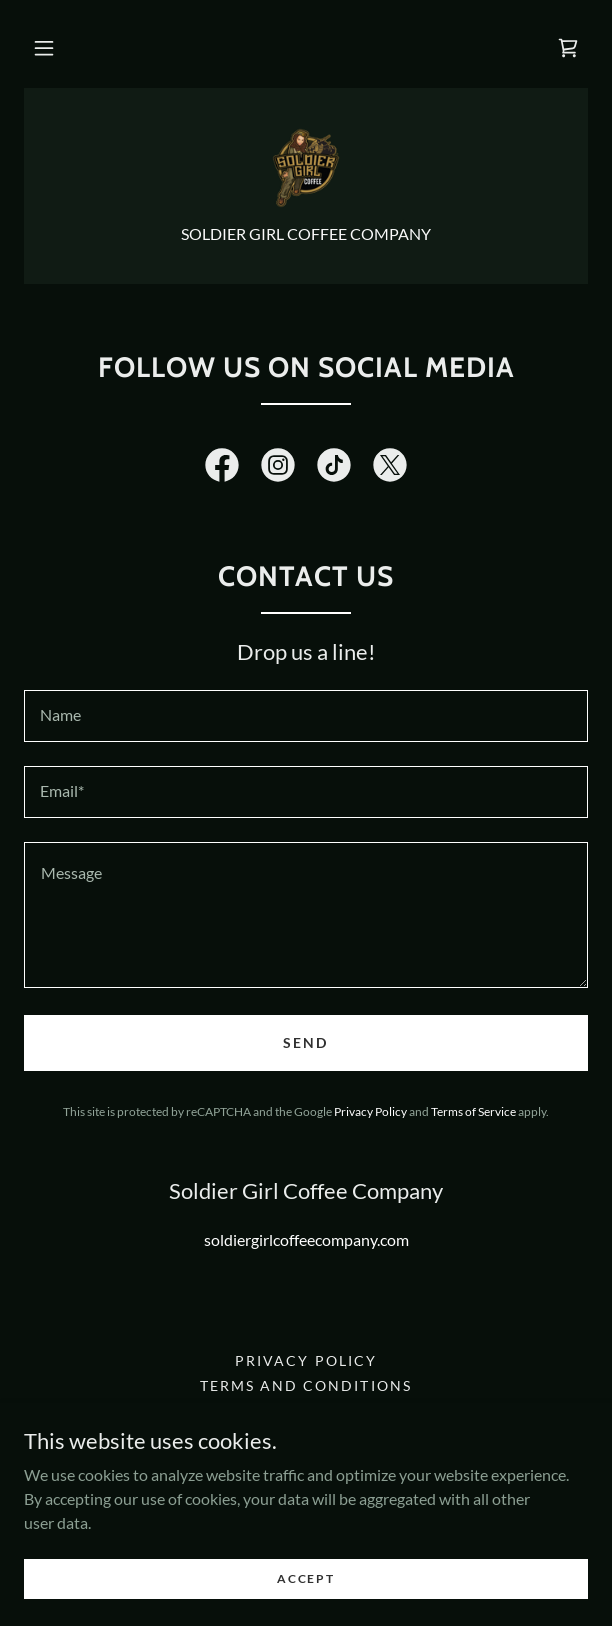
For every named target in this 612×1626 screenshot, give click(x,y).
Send (305, 1042)
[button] (44, 48)
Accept (305, 1578)
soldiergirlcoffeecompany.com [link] (306, 1239)
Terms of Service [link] (473, 1111)
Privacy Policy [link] (370, 1111)
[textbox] (306, 716)
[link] (568, 48)
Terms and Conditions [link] (305, 1385)
